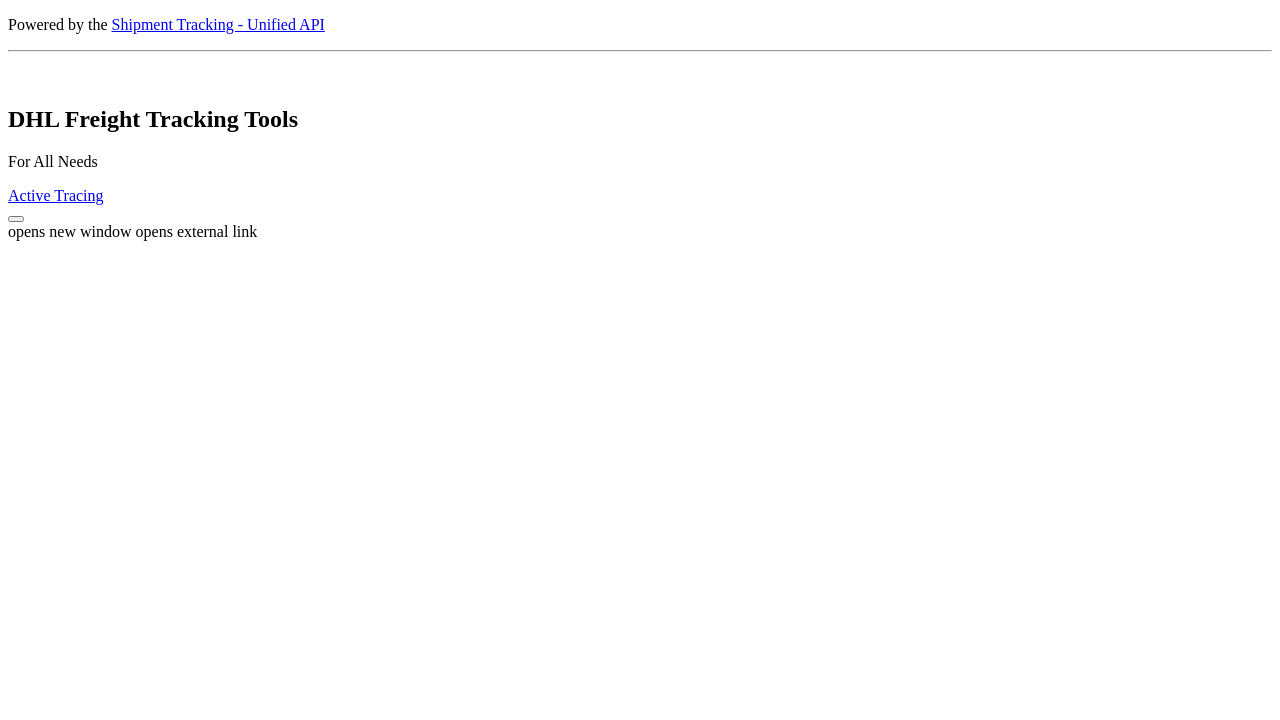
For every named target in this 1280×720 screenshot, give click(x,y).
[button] (16, 219)
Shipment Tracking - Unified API (218, 24)
